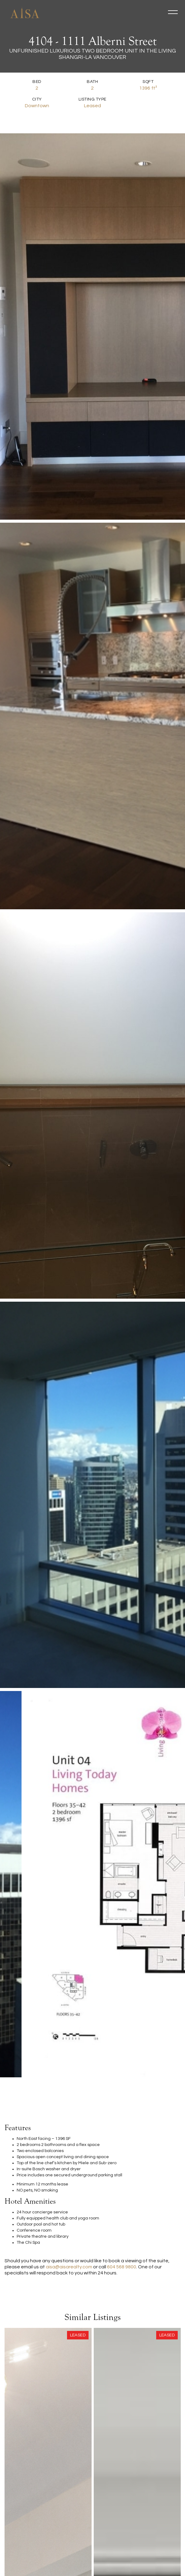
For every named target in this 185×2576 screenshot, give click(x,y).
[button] (173, 12)
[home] (23, 12)
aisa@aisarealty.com (69, 2266)
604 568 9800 (121, 2266)
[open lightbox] (25, 326)
